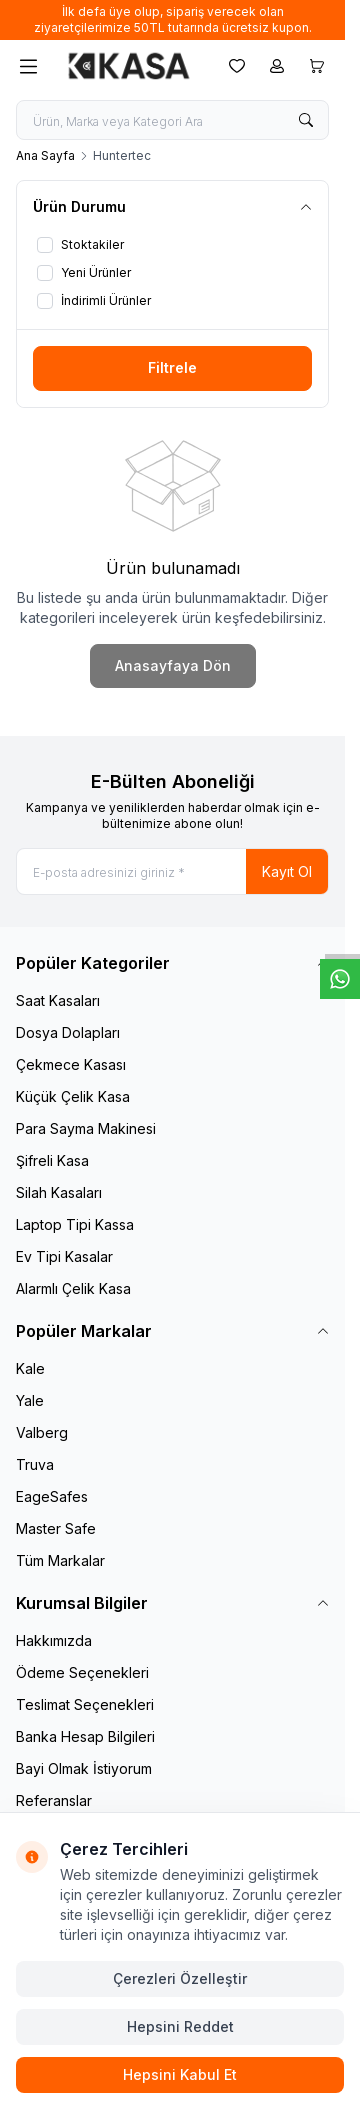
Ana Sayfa (45, 155)
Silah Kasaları (59, 1192)
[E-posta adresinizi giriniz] (172, 871)
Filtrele (172, 367)
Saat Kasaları (58, 1000)
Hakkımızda (54, 1640)
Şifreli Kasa (52, 1160)
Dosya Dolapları (68, 1032)
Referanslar (54, 1800)
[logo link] (129, 66)
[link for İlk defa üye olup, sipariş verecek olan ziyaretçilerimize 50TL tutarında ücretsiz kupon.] (172, 20)
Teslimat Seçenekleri (85, 1704)
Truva (35, 1464)
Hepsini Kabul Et (180, 2074)
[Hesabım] (277, 66)
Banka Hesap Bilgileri (85, 1736)
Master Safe (56, 1528)
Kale (30, 1368)
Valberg (42, 1432)
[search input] (172, 120)
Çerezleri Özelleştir (180, 1978)
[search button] (306, 120)
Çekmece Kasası (71, 1064)
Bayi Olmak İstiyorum (84, 1768)
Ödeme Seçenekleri (82, 1672)
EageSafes (52, 1496)
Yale (30, 1400)
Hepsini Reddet (180, 2026)
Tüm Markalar (60, 1560)
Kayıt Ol (287, 871)
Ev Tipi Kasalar (64, 1256)
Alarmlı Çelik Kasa (73, 1288)
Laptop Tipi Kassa (75, 1224)
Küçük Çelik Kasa (73, 1096)
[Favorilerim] (237, 66)
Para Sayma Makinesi (86, 1128)
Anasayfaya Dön (173, 665)
